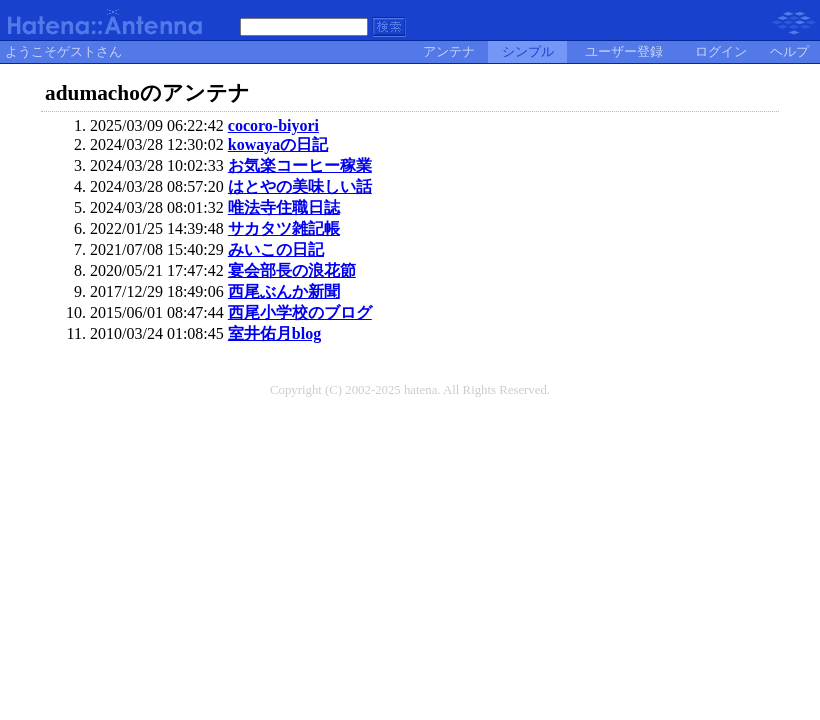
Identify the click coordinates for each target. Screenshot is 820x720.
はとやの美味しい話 (300, 186)
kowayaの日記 (278, 144)
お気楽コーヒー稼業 (300, 165)
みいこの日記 (276, 249)
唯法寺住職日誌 (284, 207)
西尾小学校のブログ (300, 312)
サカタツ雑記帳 (284, 228)
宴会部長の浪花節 (292, 270)
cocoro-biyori (273, 125)
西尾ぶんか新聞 (284, 291)
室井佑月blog (274, 333)
